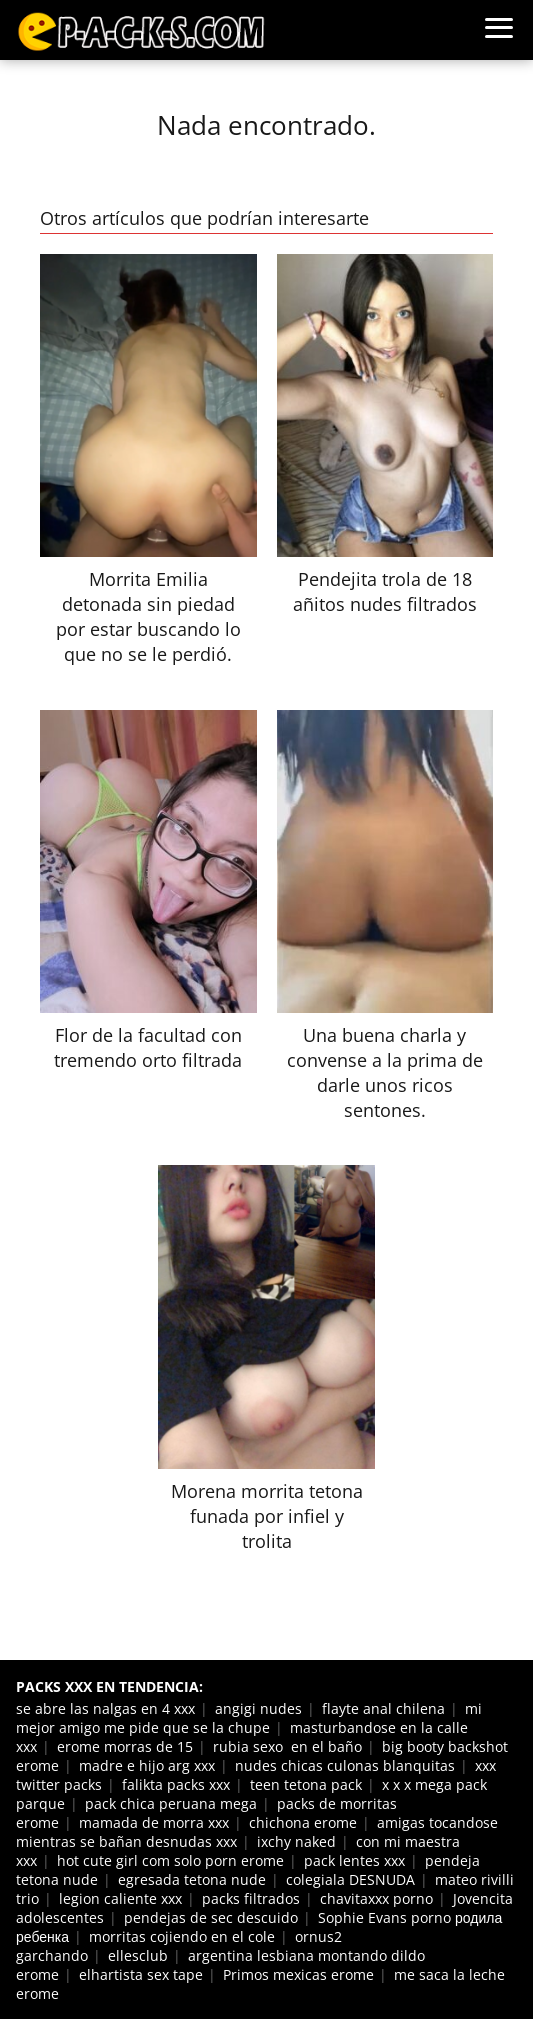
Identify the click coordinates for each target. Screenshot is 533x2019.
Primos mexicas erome (298, 1974)
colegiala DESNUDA (350, 1879)
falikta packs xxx (176, 1784)
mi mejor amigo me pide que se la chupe (249, 1718)
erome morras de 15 (125, 1746)
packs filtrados (251, 1898)
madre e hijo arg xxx (147, 1765)
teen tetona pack (306, 1784)
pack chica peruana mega (171, 1803)
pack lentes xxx (354, 1860)
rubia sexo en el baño (287, 1746)
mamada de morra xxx (154, 1822)
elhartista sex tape (141, 1974)
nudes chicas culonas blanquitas (345, 1765)
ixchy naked (296, 1841)
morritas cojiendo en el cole (182, 1936)
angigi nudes (258, 1708)
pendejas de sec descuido (211, 1917)
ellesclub (138, 1955)
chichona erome (303, 1822)
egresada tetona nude (192, 1879)
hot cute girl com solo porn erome (170, 1860)
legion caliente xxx (120, 1898)
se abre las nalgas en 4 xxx (105, 1708)
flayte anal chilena (383, 1708)
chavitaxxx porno (376, 1898)
